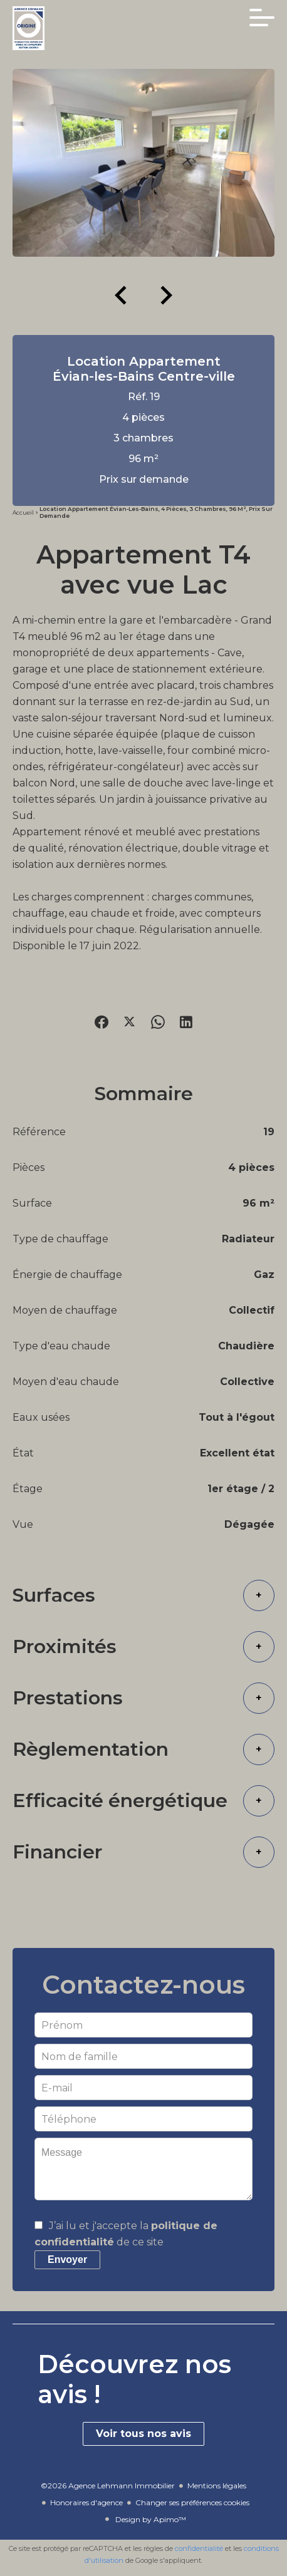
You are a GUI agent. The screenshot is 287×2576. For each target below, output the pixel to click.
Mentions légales (216, 2485)
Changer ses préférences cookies (192, 2502)
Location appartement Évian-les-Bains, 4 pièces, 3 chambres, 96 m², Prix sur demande (156, 512)
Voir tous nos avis (143, 2433)
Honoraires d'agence (86, 2502)
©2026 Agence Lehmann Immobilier (108, 2485)
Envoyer (67, 2259)
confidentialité (199, 2548)
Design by (149, 2519)
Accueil (23, 513)
